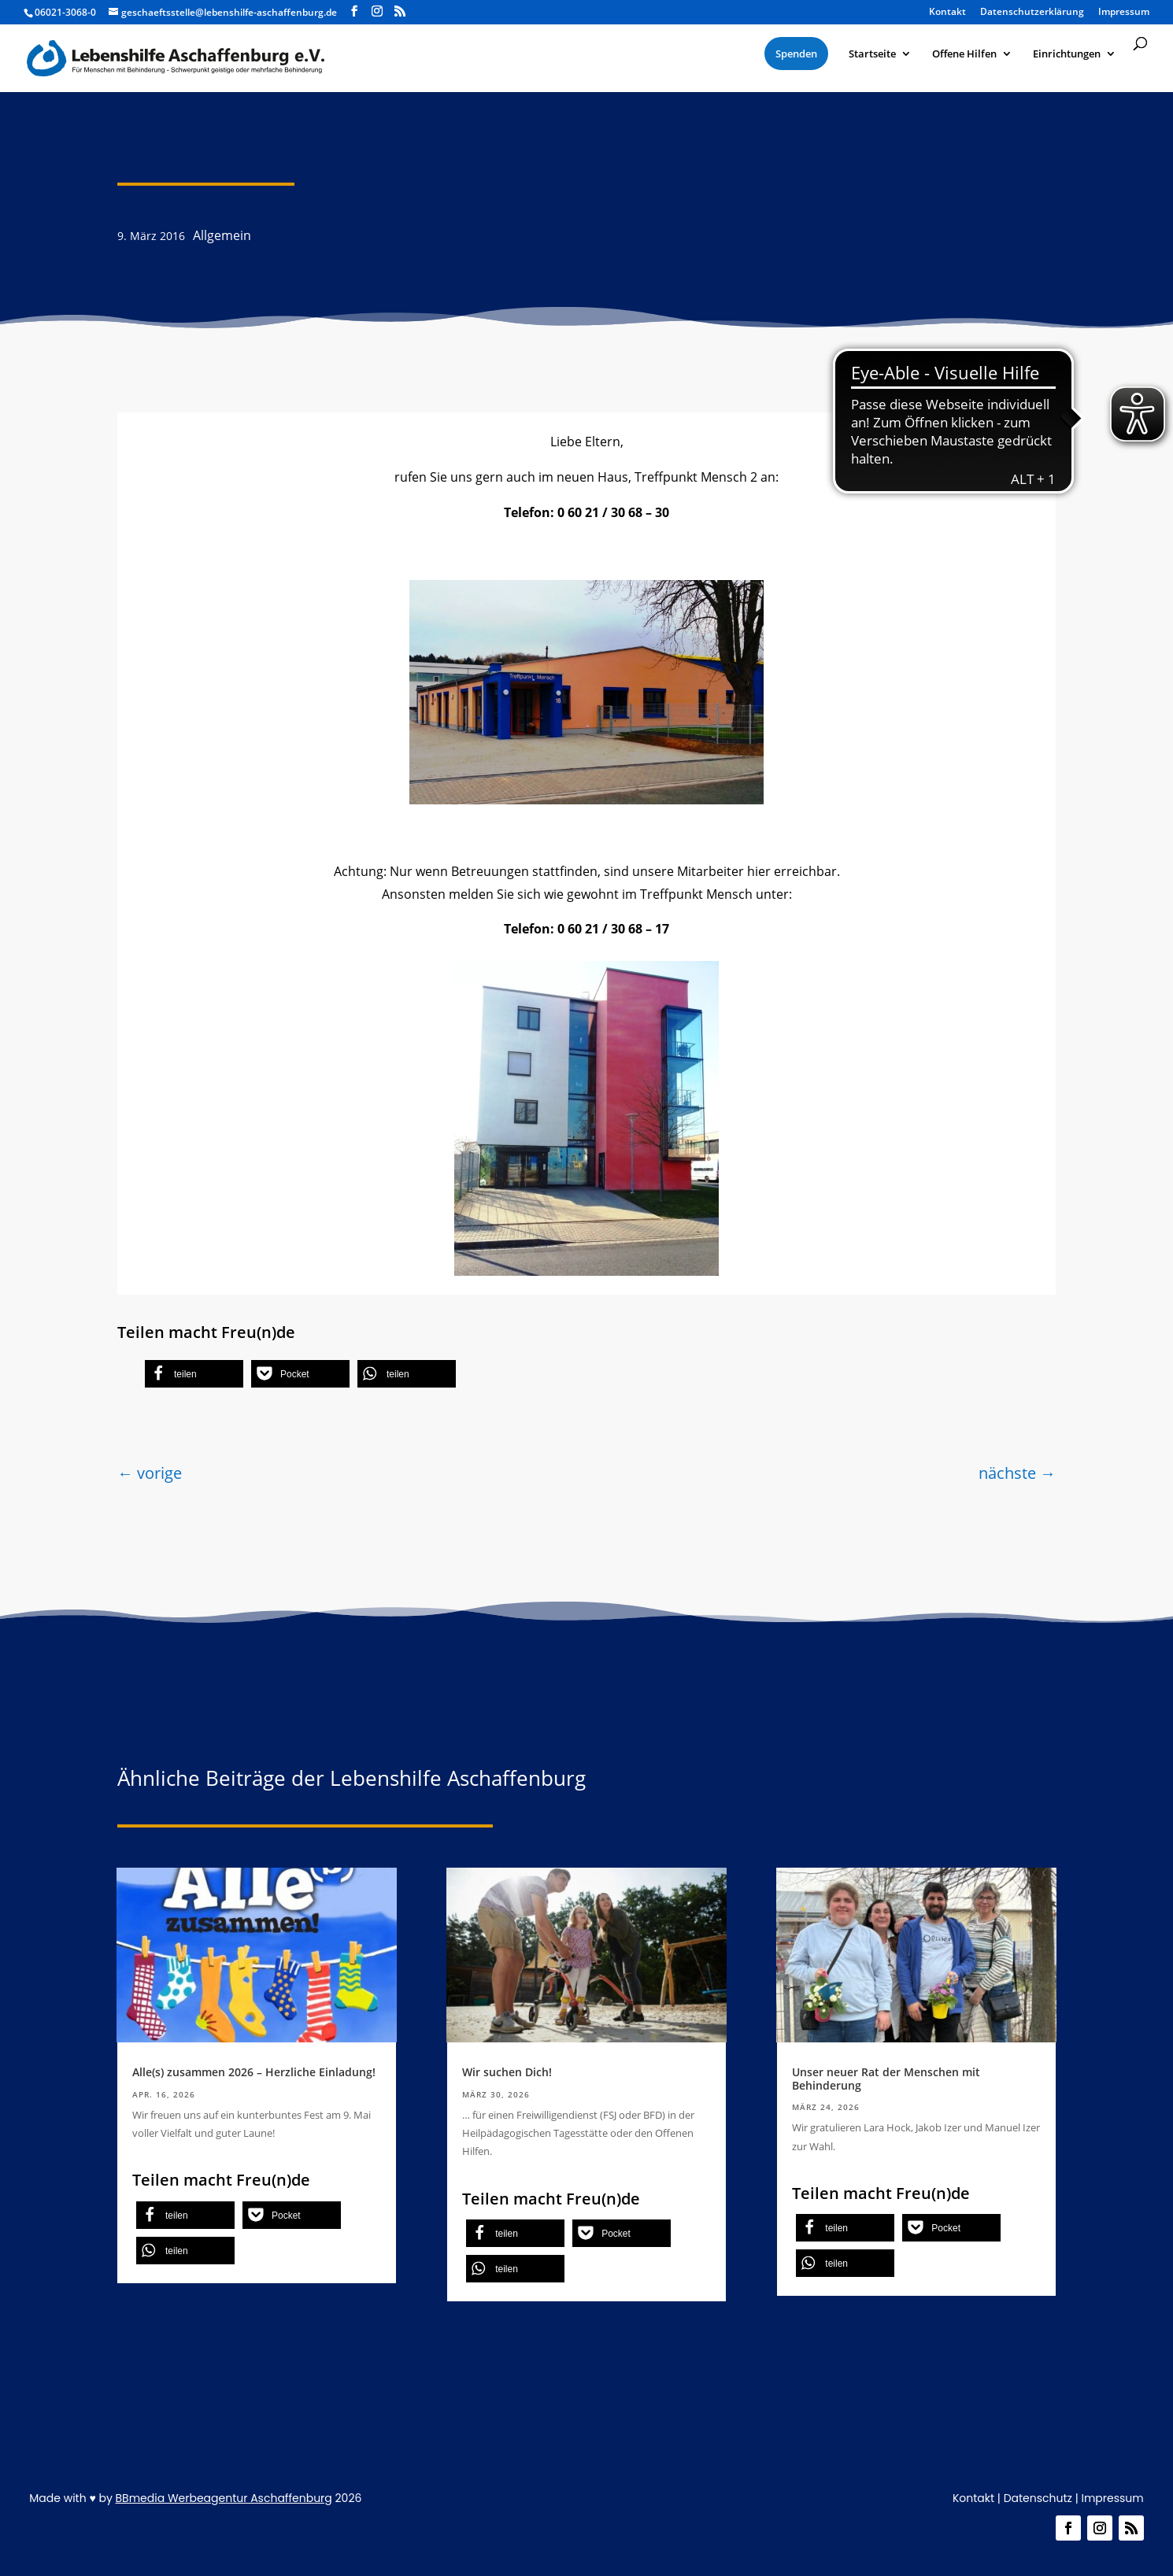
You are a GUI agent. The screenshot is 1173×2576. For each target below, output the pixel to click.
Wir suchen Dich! (507, 2071)
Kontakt (973, 2498)
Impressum (1112, 2498)
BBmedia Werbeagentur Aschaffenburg (224, 2498)
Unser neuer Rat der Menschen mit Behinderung (886, 2078)
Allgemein (222, 235)
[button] (194, 1374)
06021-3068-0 (65, 12)
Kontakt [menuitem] (947, 12)
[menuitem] (796, 53)
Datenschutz (1038, 2498)
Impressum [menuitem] (1123, 12)
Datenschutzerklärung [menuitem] (1032, 12)
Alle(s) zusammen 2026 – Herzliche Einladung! (254, 2071)
